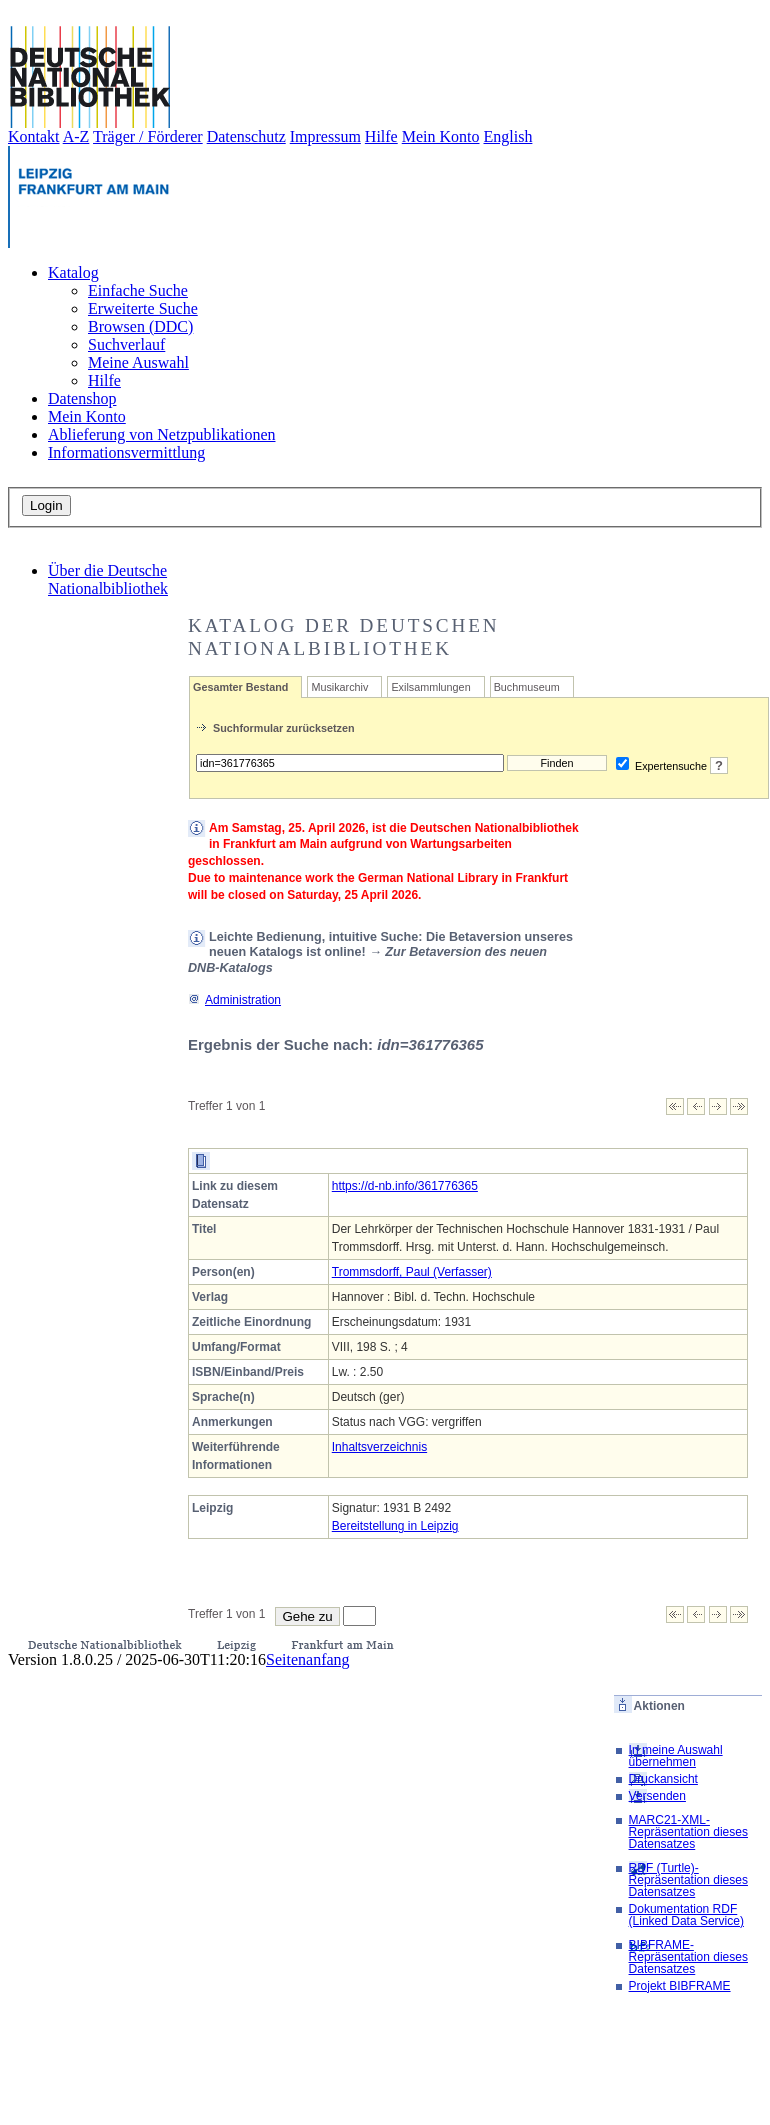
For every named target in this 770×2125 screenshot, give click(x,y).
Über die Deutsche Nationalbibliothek (108, 579)
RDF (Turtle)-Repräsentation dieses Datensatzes (688, 1880)
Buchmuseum (527, 687)
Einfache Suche (138, 290)
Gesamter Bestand (240, 687)
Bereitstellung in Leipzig (395, 1526)
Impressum (325, 136)
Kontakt (34, 136)
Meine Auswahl (138, 362)
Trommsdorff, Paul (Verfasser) (412, 1272)
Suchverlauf (126, 344)
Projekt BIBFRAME (680, 1986)
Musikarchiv (339, 687)
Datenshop (82, 398)
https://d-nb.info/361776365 (405, 1186)
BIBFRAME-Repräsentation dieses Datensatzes (688, 1957)
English (508, 136)
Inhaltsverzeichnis (379, 1447)
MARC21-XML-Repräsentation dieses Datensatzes (688, 1832)
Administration (234, 1000)
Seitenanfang (308, 1659)
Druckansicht (663, 1779)
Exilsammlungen (430, 687)
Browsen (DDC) (140, 326)
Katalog (73, 272)
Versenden (657, 1796)
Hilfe (381, 136)
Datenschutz (246, 136)
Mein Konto (441, 136)
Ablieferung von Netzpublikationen (162, 434)
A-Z (76, 136)
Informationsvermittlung (126, 452)
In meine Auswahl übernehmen (676, 1756)
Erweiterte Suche (143, 308)
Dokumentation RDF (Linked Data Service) (686, 1915)
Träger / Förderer (148, 136)
